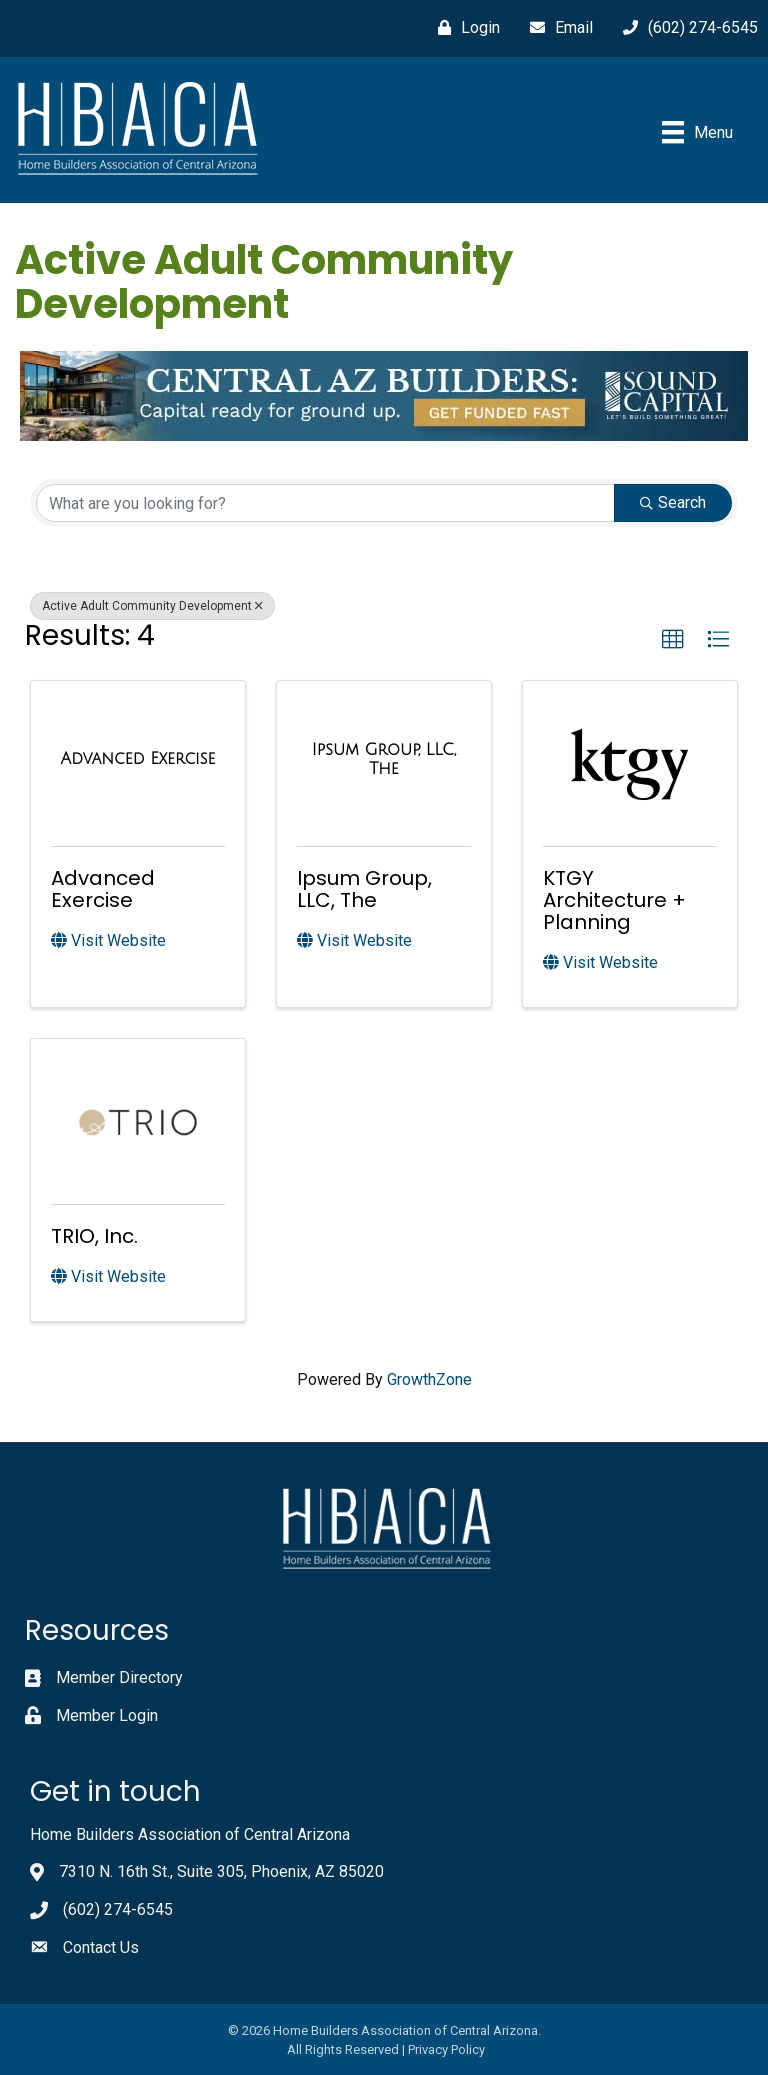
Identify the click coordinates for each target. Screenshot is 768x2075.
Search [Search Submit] (673, 502)
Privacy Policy (446, 2049)
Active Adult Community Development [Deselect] (152, 606)
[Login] (464, 28)
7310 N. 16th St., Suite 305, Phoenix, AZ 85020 (221, 1871)
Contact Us (101, 1947)
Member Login (107, 1715)
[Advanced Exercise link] (138, 759)
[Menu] (697, 132)
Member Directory (119, 1677)
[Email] (556, 28)
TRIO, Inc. (94, 1236)
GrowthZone (429, 1379)
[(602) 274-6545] (685, 28)
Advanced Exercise (103, 889)
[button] (673, 640)
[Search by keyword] (325, 503)
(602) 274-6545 (118, 1909)
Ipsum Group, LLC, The (364, 889)
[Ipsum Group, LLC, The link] (384, 759)
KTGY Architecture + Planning (614, 900)
